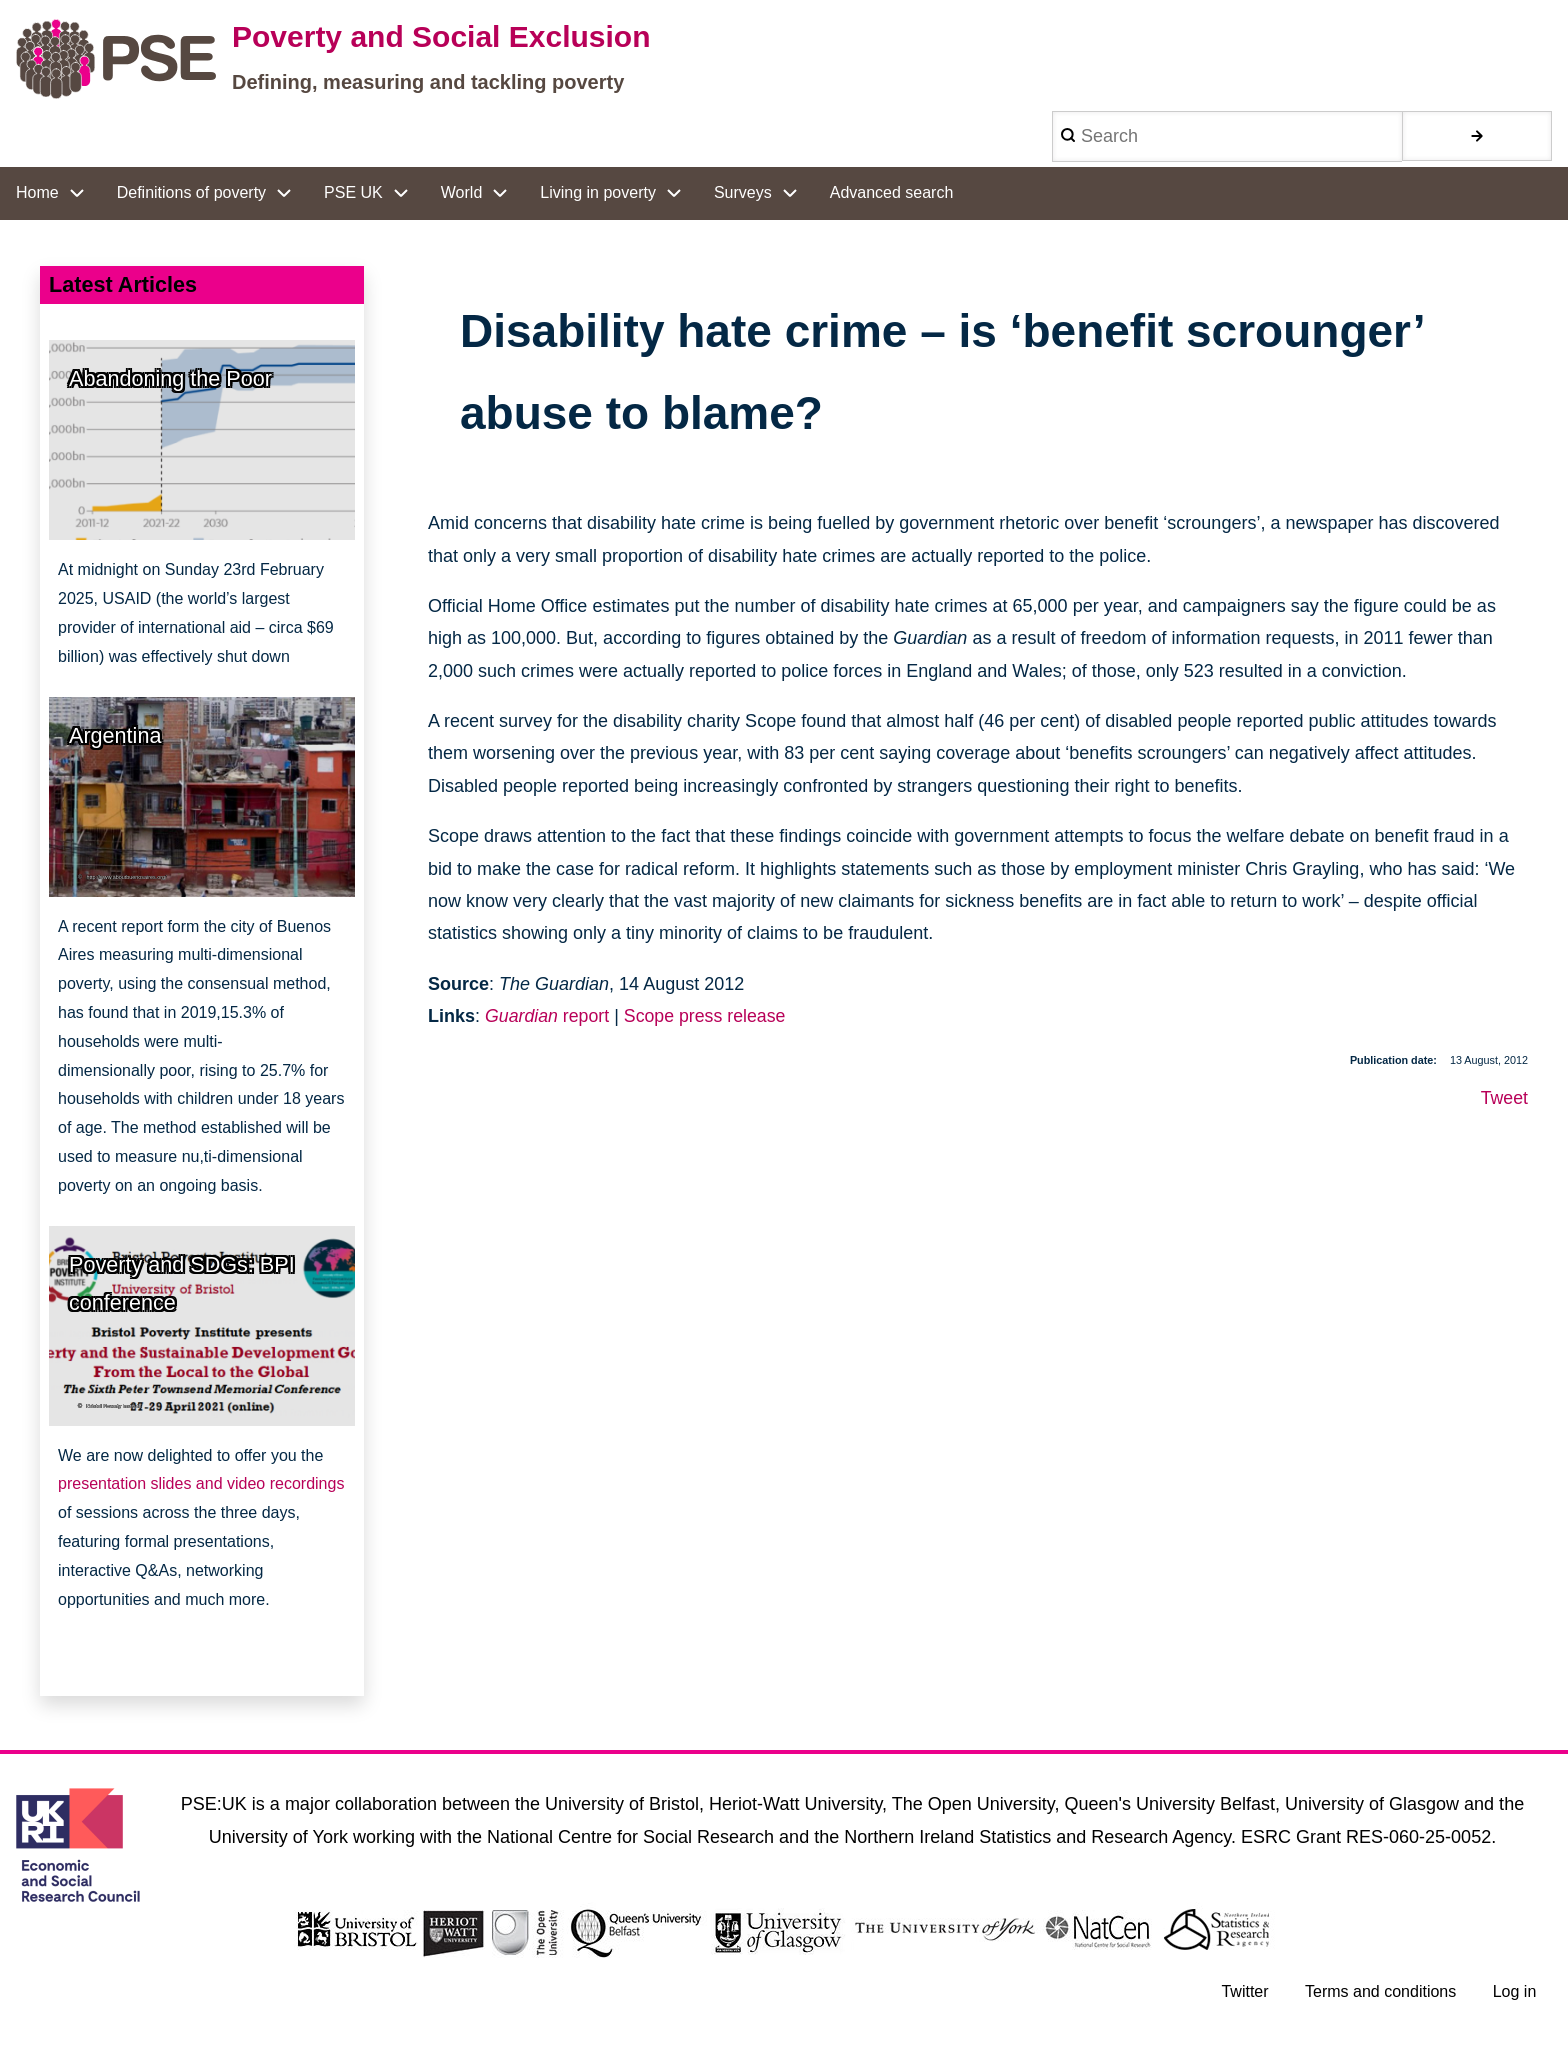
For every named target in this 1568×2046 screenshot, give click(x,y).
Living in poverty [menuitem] (598, 192)
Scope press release (708, 1016)
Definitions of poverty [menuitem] (191, 192)
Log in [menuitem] (1514, 1991)
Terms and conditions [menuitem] (1379, 1991)
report (548, 1016)
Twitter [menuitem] (1243, 1991)
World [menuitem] (462, 192)
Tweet (1504, 1098)
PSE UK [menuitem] (353, 192)
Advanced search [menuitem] (892, 192)
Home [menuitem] (37, 192)
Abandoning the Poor (170, 378)
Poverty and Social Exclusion (441, 36)
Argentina (115, 735)
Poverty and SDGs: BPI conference (182, 1284)
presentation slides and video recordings (201, 1483)
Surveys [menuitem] (743, 192)
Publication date (1391, 1060)
